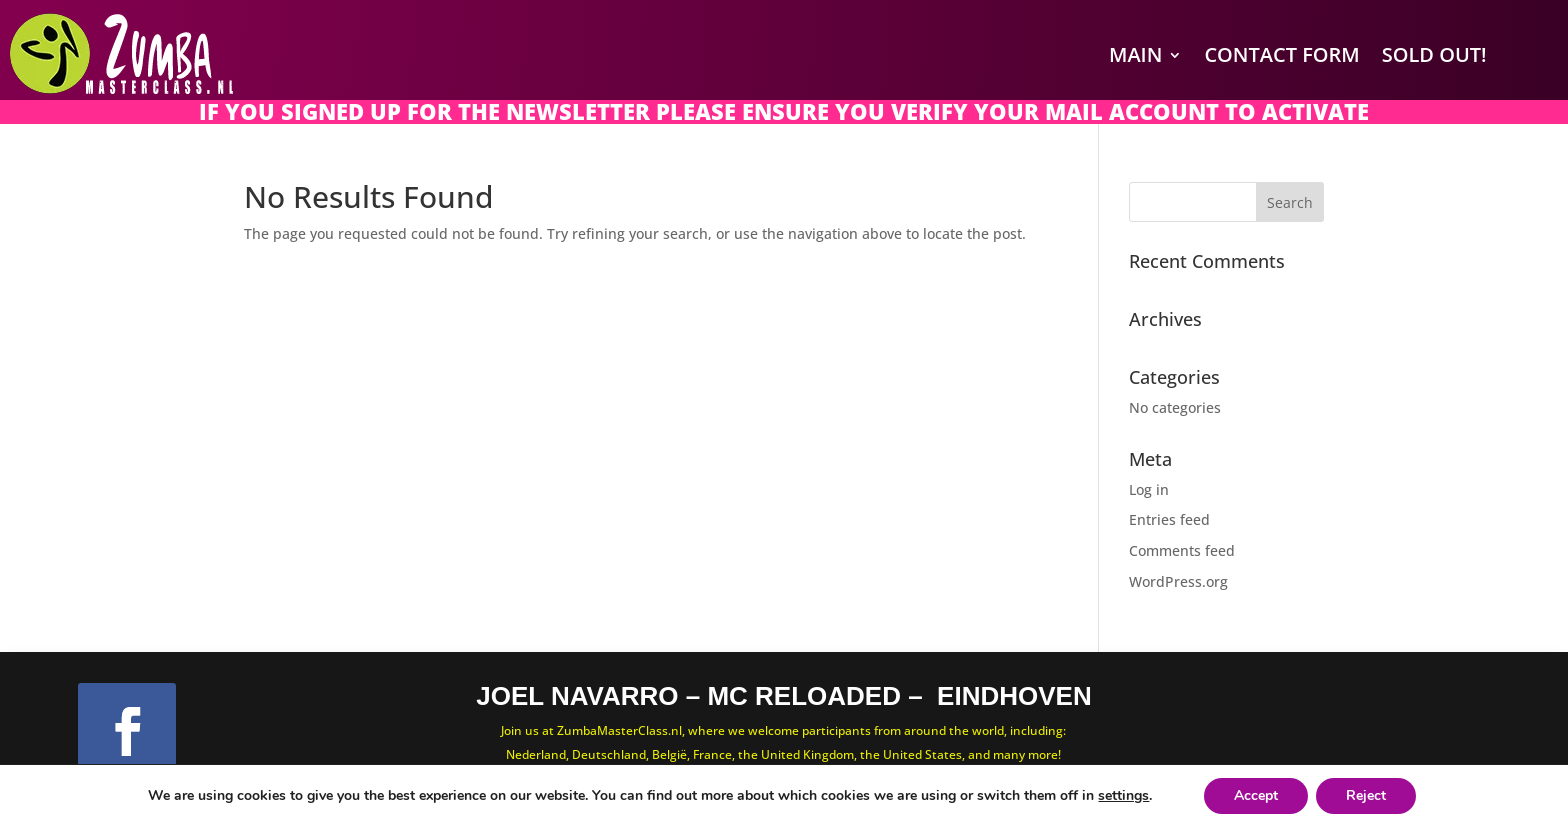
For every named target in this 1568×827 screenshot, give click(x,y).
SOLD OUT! (1434, 54)
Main (1135, 54)
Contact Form (1281, 54)
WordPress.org (1178, 581)
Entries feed (1169, 519)
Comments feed (1182, 550)
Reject (1366, 795)
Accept (1256, 795)
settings (1123, 796)
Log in (1149, 489)
